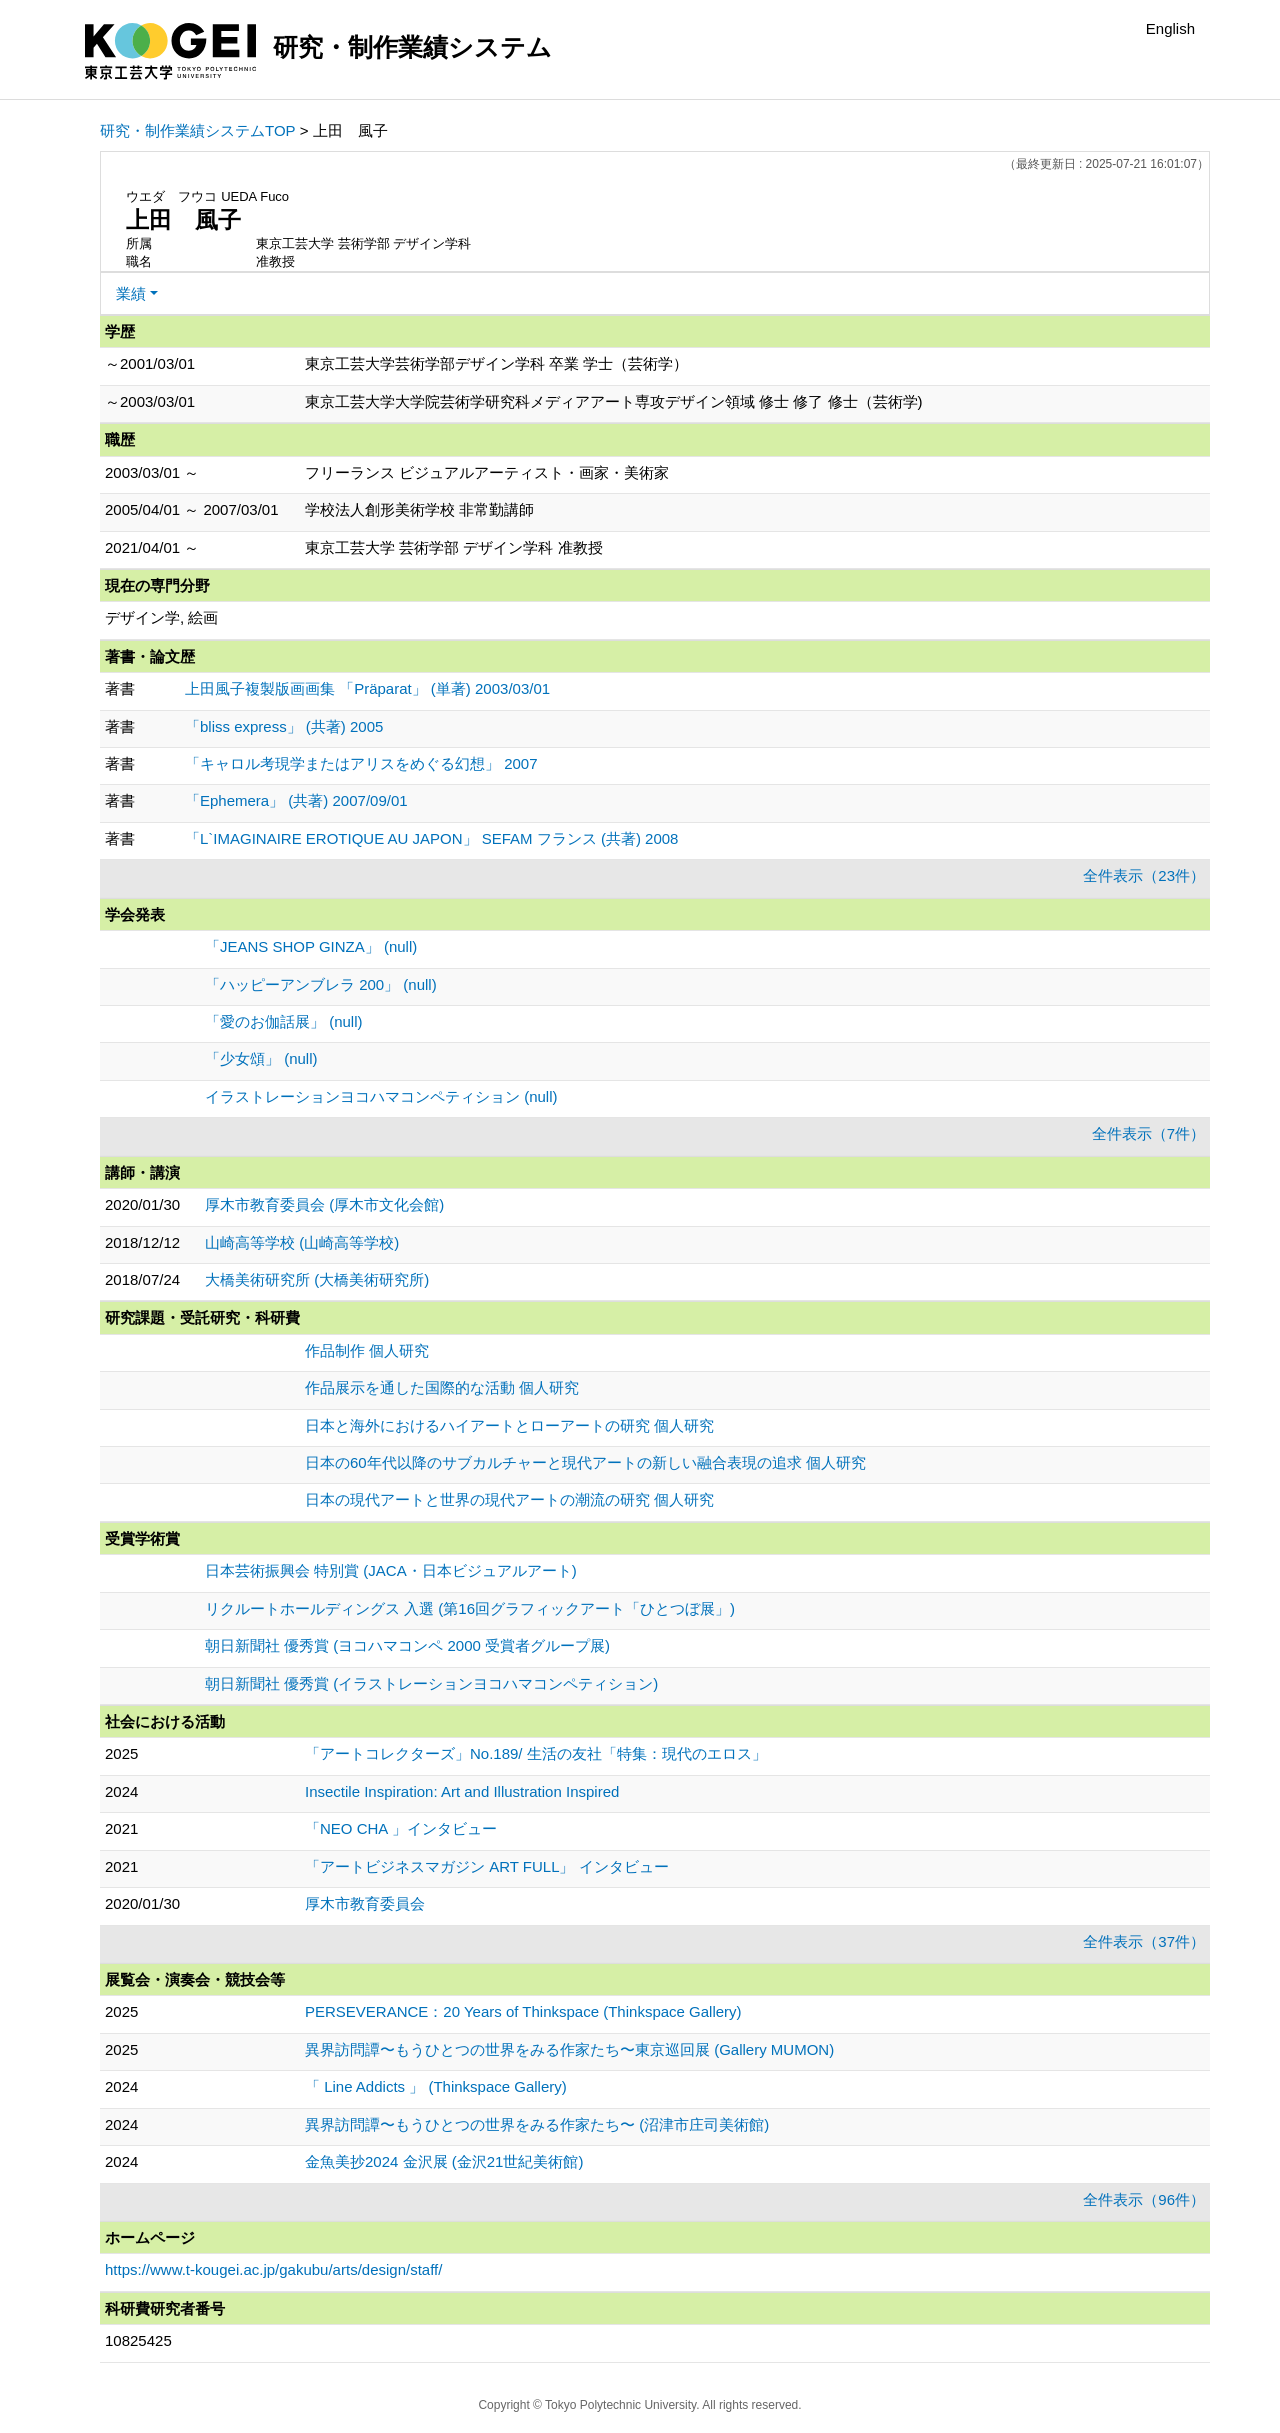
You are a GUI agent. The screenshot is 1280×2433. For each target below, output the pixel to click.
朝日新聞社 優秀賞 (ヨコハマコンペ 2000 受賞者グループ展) (407, 1645)
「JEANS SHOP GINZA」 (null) (311, 946)
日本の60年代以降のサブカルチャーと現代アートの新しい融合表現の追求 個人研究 (585, 1462)
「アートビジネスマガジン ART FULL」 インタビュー (487, 1866)
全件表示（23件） (1144, 875)
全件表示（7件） (1148, 1133)
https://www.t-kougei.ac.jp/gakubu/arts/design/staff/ (273, 2269)
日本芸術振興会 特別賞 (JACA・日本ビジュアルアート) (391, 1570)
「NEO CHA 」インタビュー (401, 1828)
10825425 (138, 2340)
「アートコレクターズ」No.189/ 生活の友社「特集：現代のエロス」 (536, 1753)
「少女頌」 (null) (261, 1058)
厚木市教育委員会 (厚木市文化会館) (324, 1204)
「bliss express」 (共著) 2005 (284, 726)
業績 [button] (131, 293)
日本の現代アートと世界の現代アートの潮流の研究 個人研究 (509, 1499)
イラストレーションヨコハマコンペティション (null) (381, 1096)
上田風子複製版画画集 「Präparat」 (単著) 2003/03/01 (367, 688)
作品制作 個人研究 (367, 1350)
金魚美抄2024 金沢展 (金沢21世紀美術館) (444, 2161)
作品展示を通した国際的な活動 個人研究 (442, 1387)
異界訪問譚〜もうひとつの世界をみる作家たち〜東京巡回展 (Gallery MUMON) (569, 2049)
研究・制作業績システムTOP (198, 130)
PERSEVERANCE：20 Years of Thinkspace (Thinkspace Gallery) (523, 2011)
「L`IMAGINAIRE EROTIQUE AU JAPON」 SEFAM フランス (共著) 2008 (431, 838)
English (1170, 28)
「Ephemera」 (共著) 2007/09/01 (296, 800)
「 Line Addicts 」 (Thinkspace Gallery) (436, 2086)
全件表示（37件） (1144, 1941)
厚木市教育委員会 (365, 1903)
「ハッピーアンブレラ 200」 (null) (321, 984)
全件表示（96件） (1144, 2199)
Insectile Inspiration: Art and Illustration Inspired (462, 1791)
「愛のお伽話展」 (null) (284, 1021)
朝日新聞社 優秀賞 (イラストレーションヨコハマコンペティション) (431, 1683)
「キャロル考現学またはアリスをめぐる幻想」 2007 (361, 763)
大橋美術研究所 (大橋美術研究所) (317, 1279)
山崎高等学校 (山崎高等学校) (302, 1242)
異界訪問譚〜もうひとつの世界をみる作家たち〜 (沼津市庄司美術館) (537, 2124)
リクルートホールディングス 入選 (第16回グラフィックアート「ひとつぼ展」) (470, 1608)
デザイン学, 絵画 (161, 617)
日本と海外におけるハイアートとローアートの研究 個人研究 (509, 1425)
